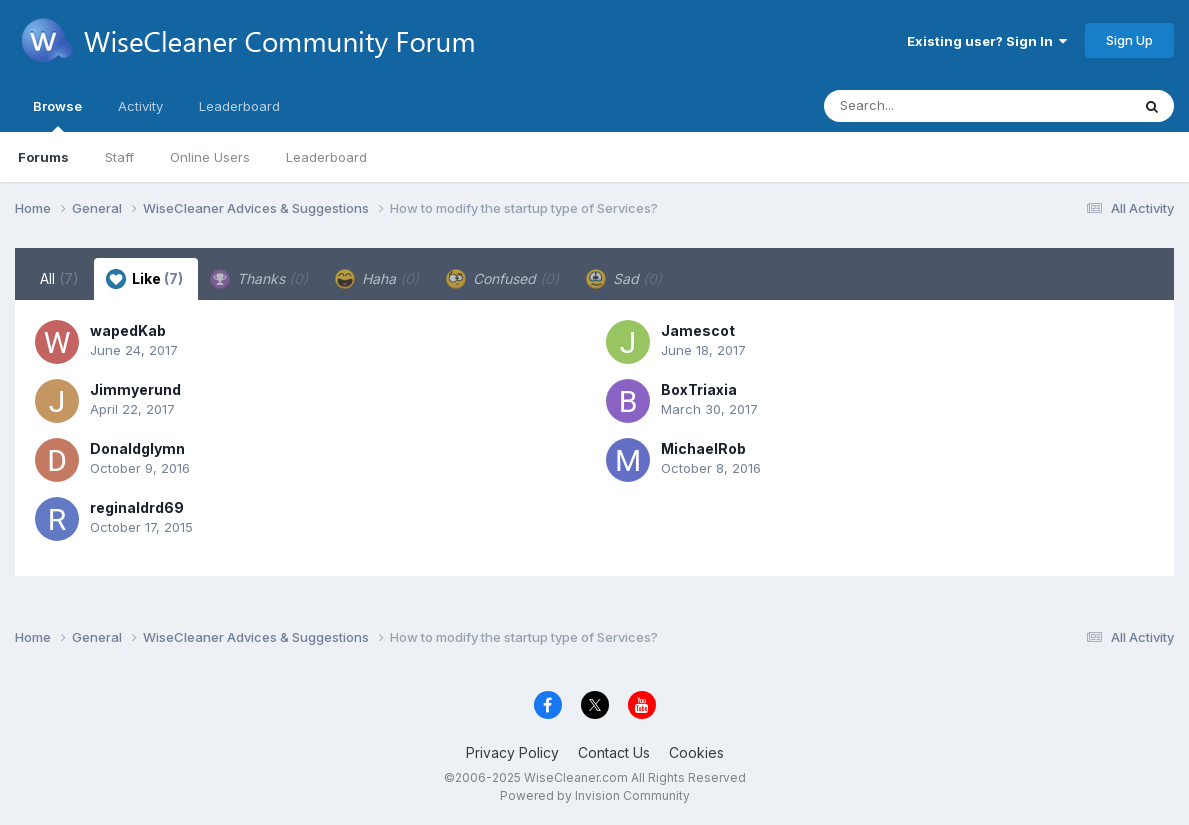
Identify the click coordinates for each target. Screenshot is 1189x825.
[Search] (922, 106)
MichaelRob (703, 448)
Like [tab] (144, 279)
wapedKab (128, 330)
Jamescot (698, 330)
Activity (140, 106)
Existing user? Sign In (987, 41)
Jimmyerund (135, 389)
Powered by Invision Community (595, 795)
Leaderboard (326, 157)
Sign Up (1129, 40)
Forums (43, 157)
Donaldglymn (137, 448)
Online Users (210, 157)
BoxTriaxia (699, 389)
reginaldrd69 (137, 507)
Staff (119, 157)
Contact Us (614, 752)
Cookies (696, 752)
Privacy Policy (512, 752)
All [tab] (59, 278)
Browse (57, 115)
